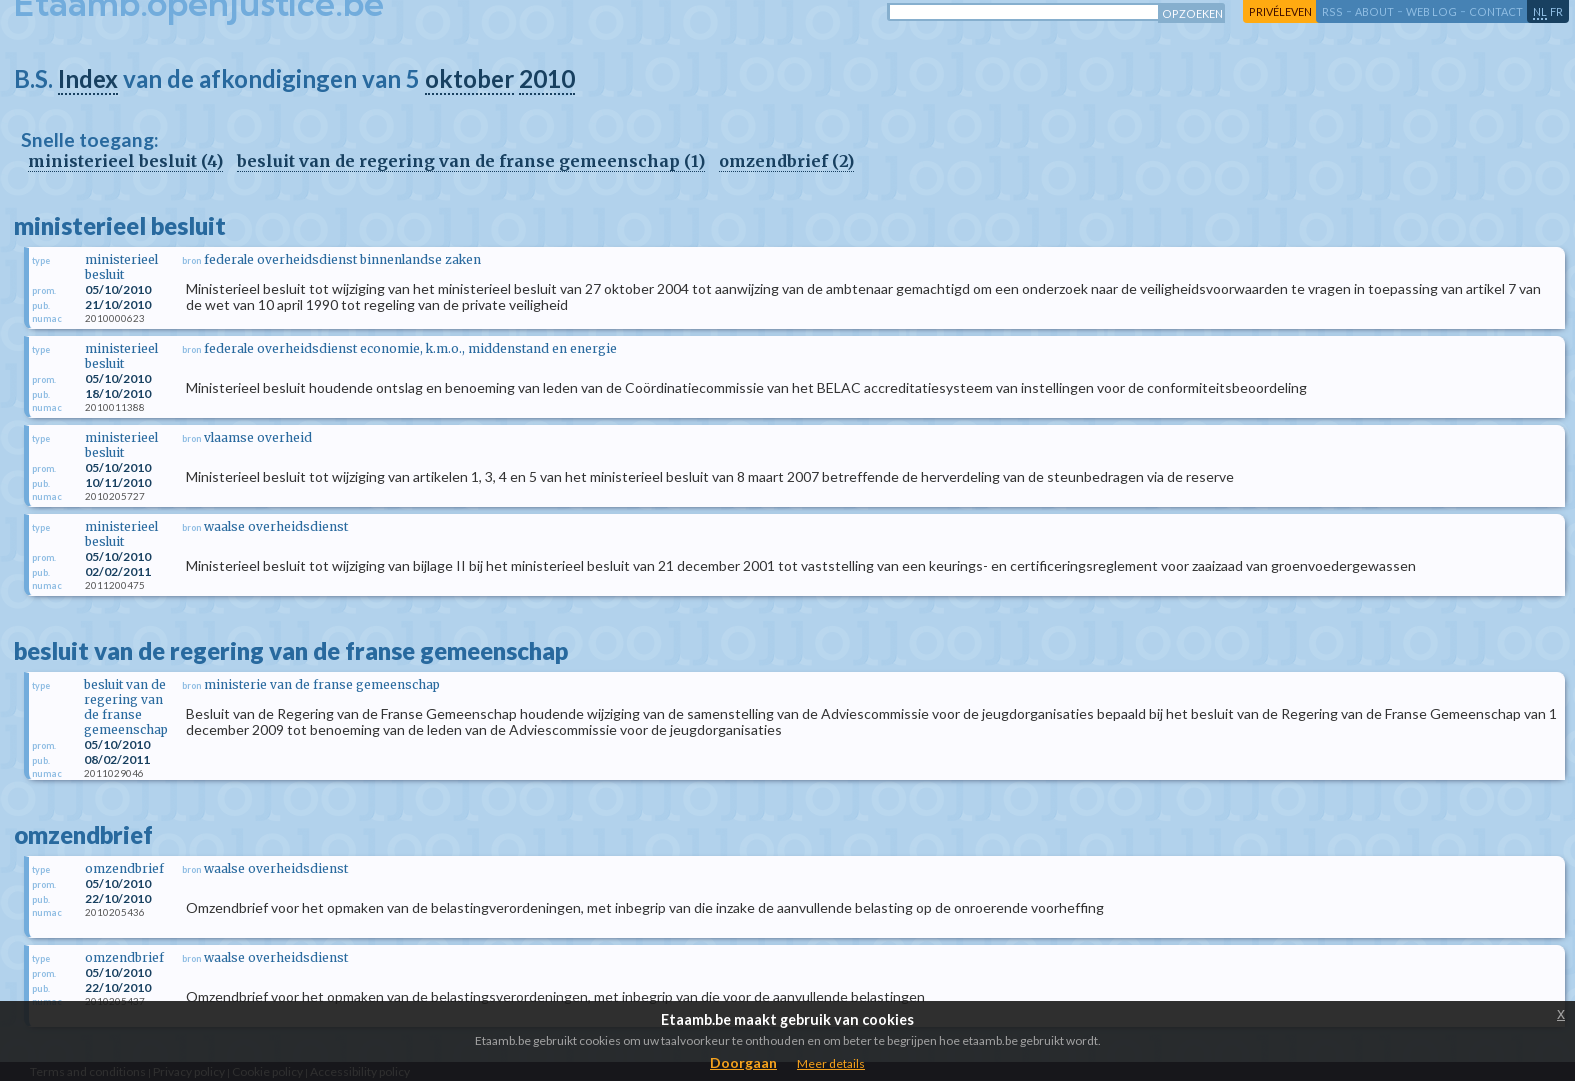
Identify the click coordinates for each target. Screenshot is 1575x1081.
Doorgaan (743, 1062)
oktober (469, 78)
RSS (1332, 11)
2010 (547, 78)
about (1374, 11)
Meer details (831, 1063)
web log (1431, 11)
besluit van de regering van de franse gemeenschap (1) (471, 161)
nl (1540, 11)
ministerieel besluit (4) (125, 161)
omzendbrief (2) (786, 161)
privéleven (1280, 11)
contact (1496, 11)
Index (88, 78)
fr (1556, 11)
